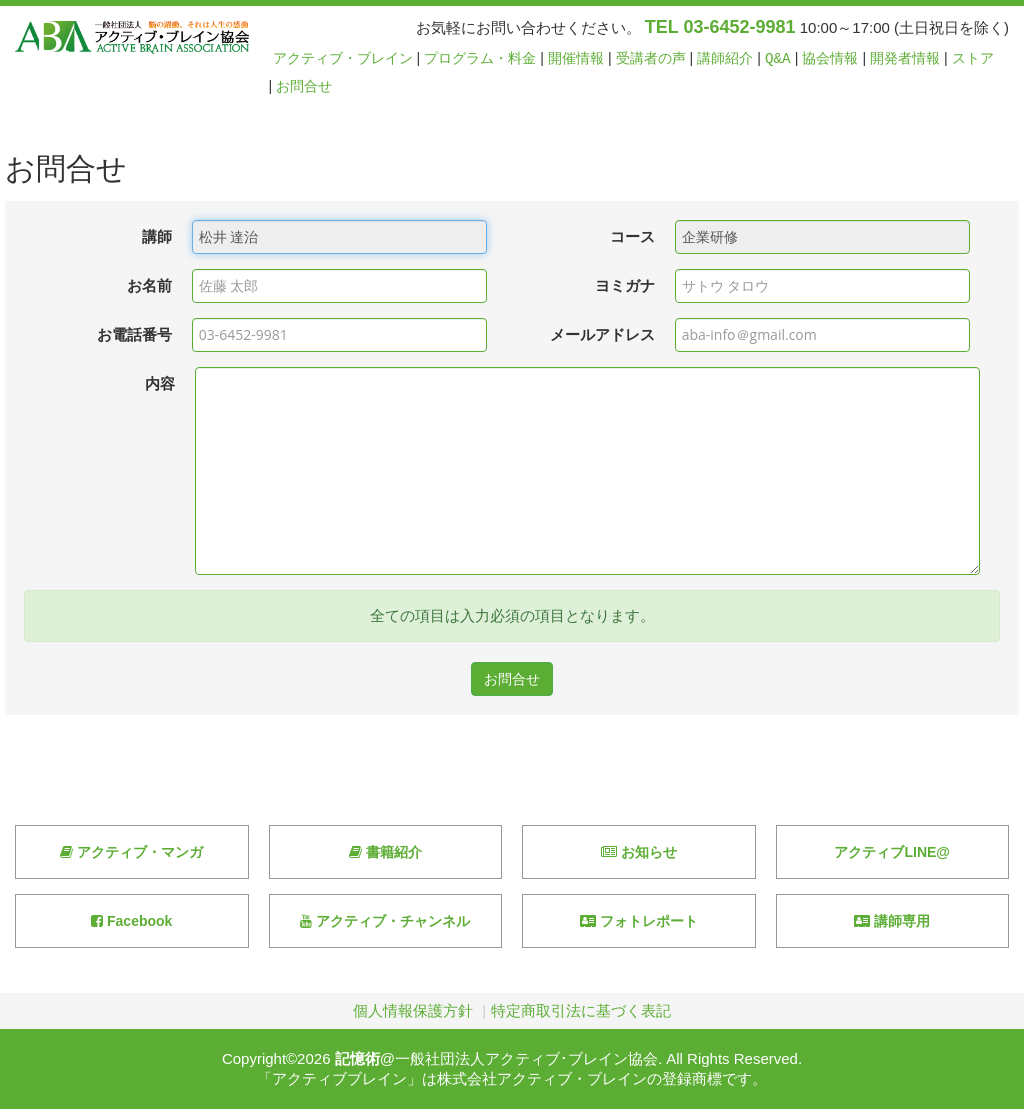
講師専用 (892, 921)
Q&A (778, 58)
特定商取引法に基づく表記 (581, 1010)
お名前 (149, 285)
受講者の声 (651, 58)
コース (632, 236)
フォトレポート (639, 921)
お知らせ (639, 852)
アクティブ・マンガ (131, 852)
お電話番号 (134, 334)
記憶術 (357, 1058)
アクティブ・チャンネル (385, 921)
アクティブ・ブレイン (343, 58)
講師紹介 (725, 58)
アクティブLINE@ (892, 852)
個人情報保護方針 (413, 1010)
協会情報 (830, 58)
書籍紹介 (385, 852)
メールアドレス (602, 334)
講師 (157, 236)
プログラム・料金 (480, 58)
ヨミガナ (625, 285)
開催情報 (576, 58)
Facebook (131, 921)
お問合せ (304, 86)
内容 (160, 383)
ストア (973, 58)
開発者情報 (905, 58)
